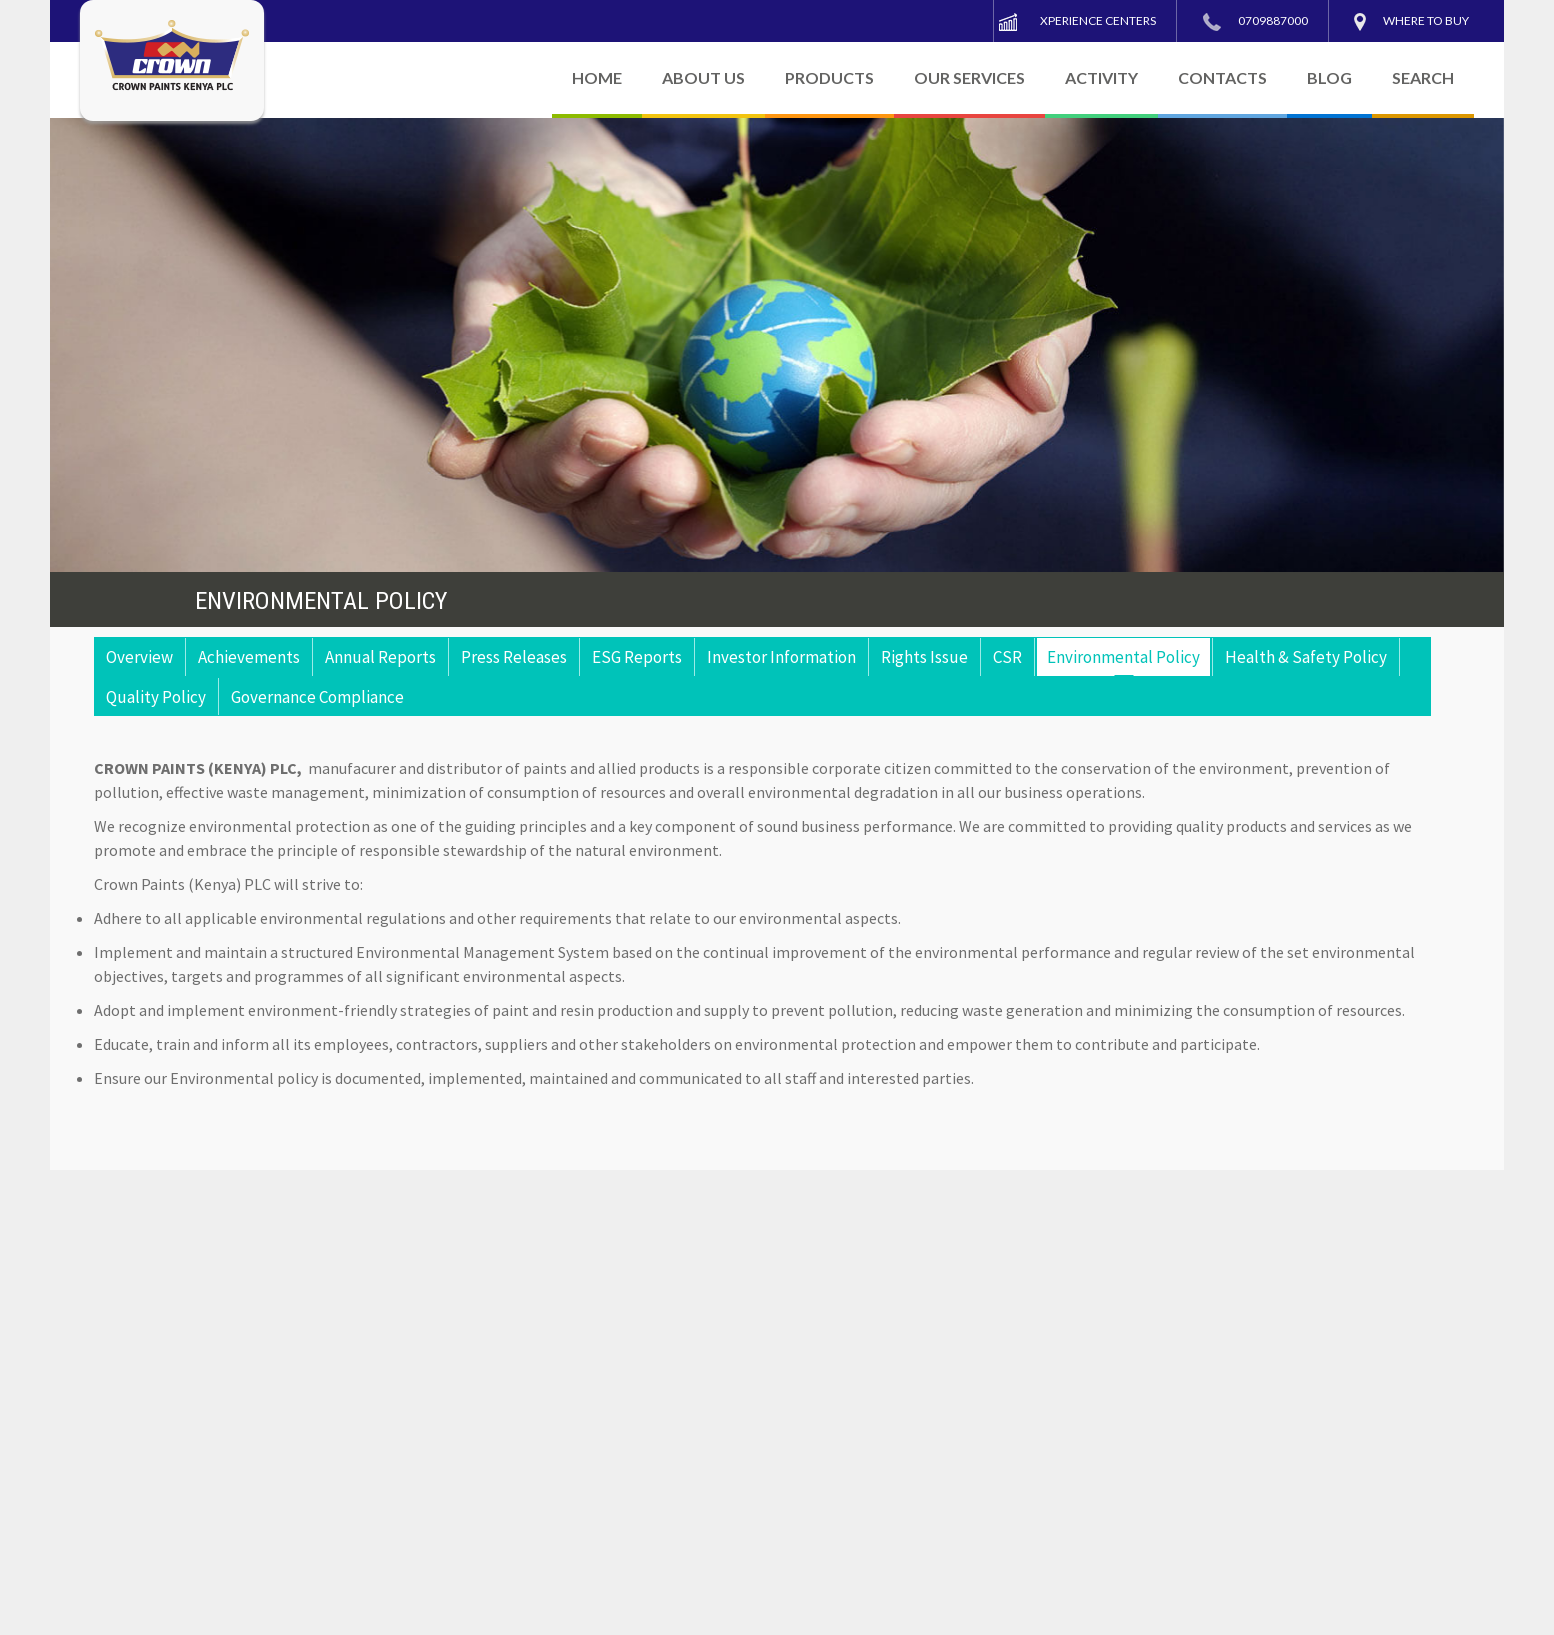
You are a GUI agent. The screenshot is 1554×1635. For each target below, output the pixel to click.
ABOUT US (703, 77)
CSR (1007, 657)
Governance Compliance (317, 697)
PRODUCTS (829, 77)
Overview (139, 657)
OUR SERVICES (969, 77)
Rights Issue (924, 657)
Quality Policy (156, 697)
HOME (597, 77)
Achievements (249, 657)
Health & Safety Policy (1306, 657)
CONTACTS (1222, 77)
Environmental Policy (1123, 657)
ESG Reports (637, 657)
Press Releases (514, 657)
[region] (777, 345)
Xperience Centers (1098, 20)
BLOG (1329, 77)
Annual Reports (380, 657)
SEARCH (1423, 77)
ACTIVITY (1101, 77)
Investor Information (781, 657)
